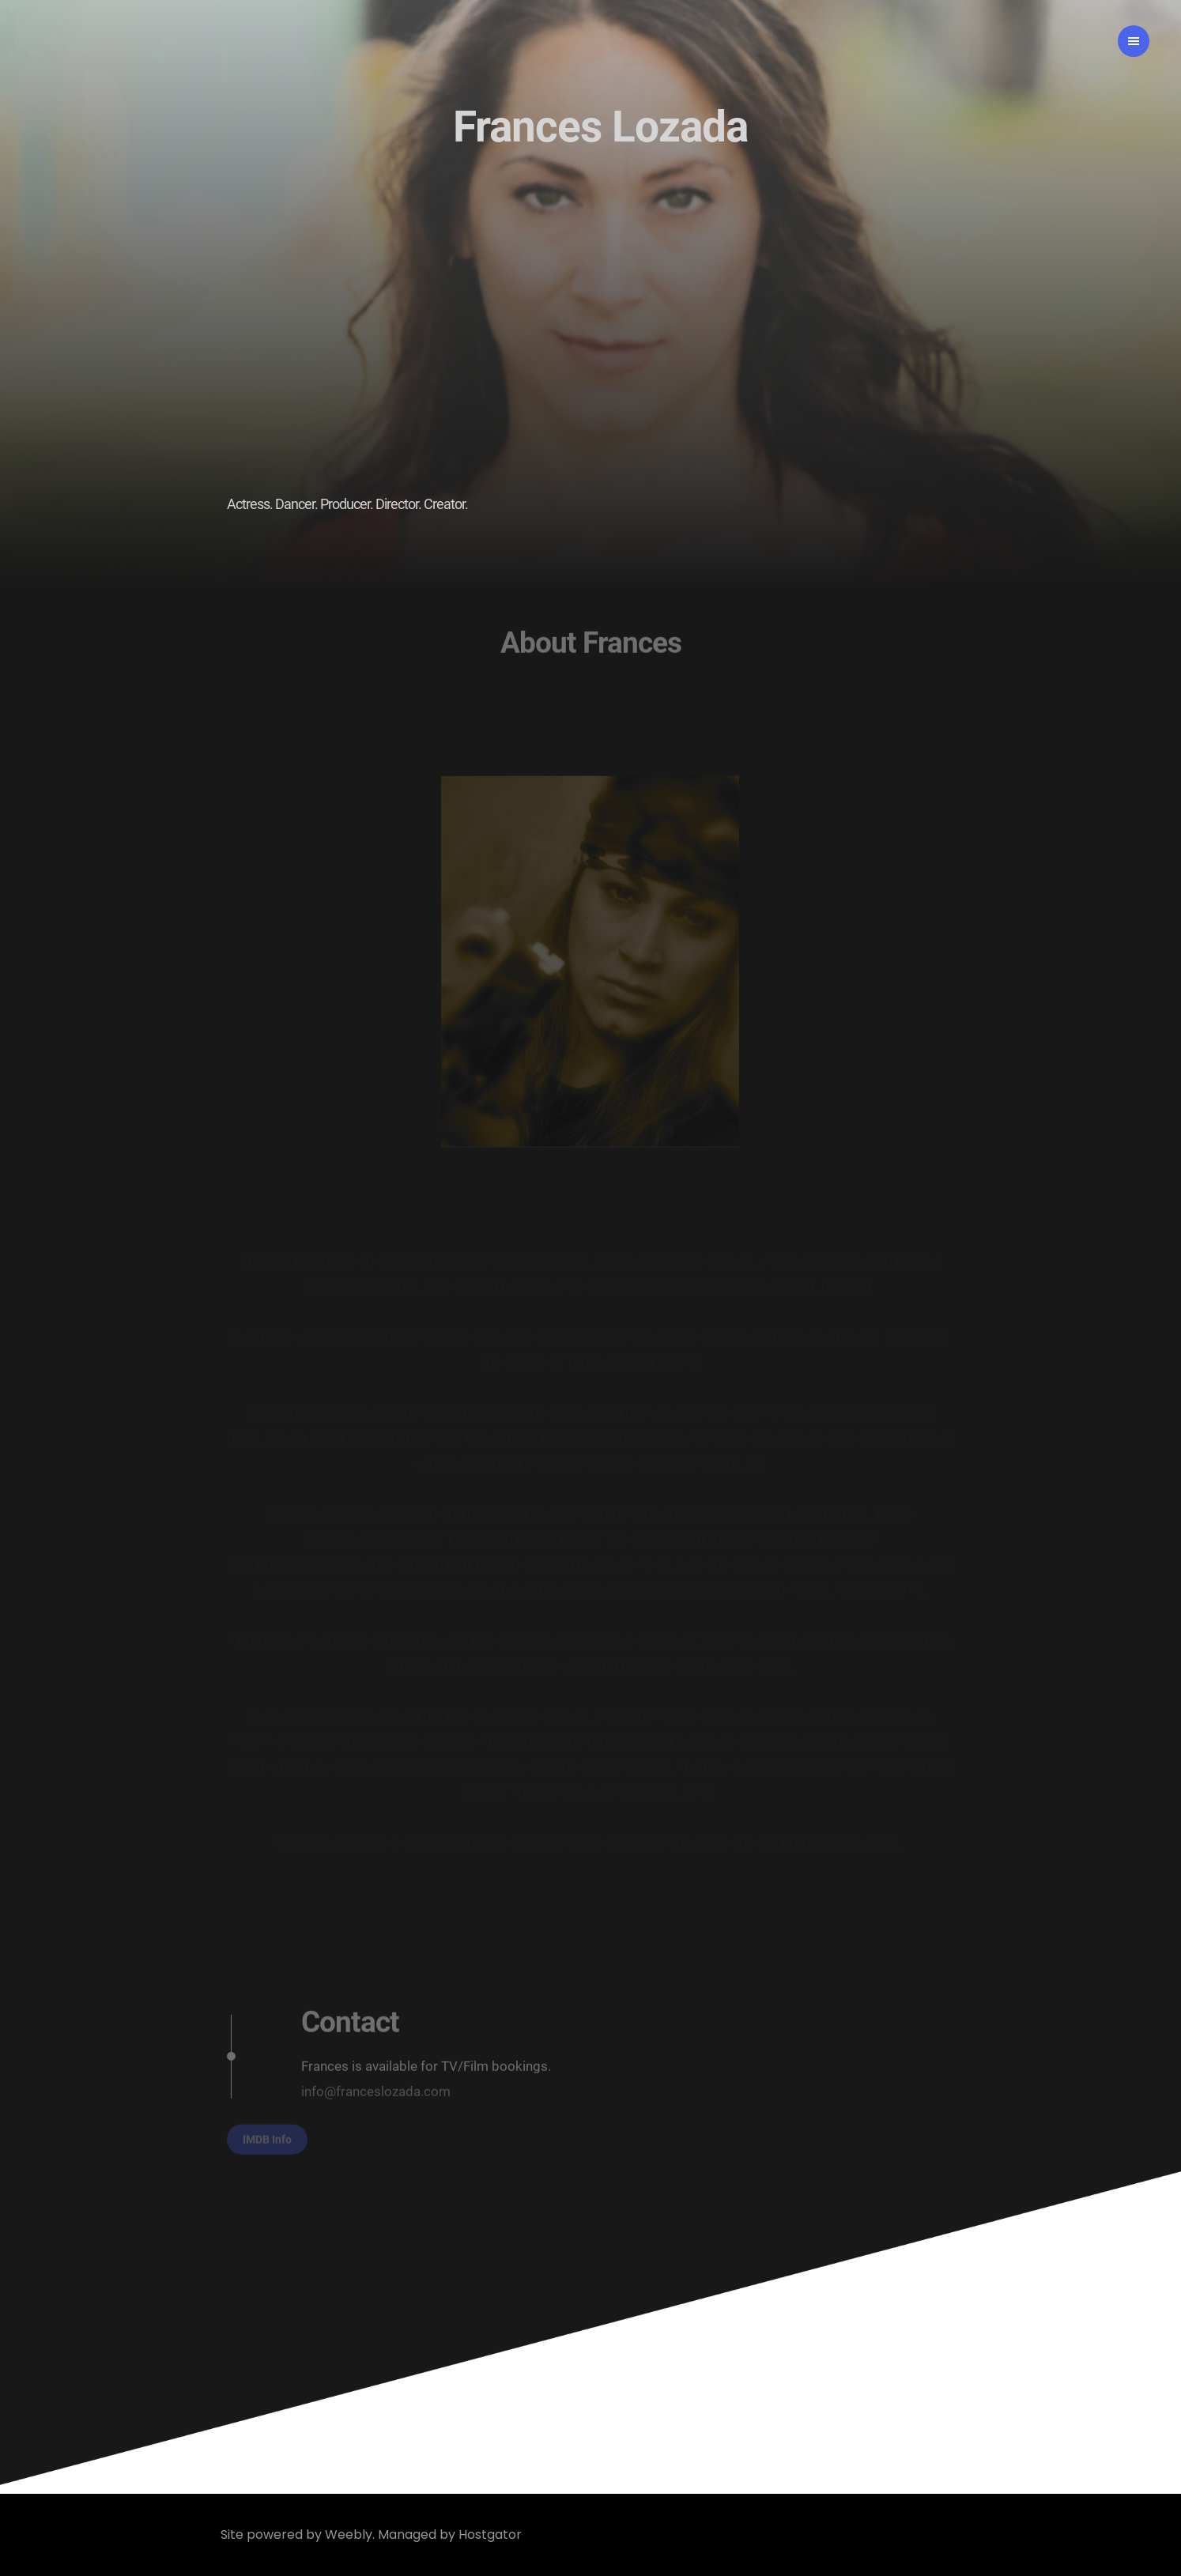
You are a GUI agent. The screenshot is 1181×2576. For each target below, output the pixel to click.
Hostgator (490, 2534)
